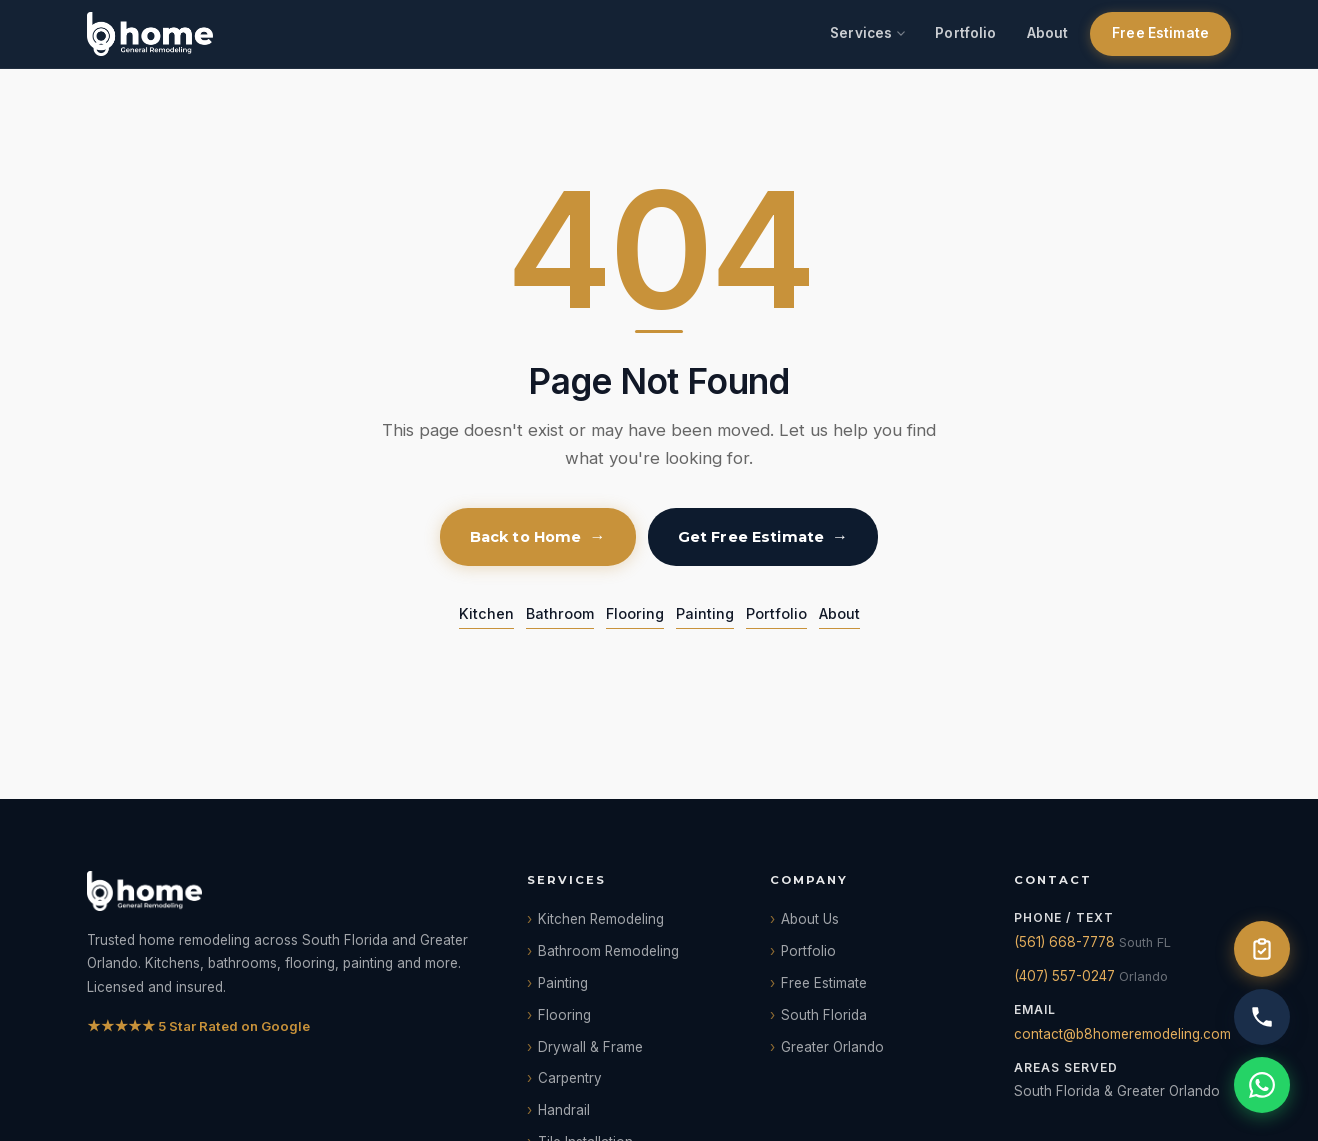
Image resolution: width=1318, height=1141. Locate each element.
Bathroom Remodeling (608, 951)
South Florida (824, 1015)
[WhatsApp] (1262, 1085)
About (1048, 33)
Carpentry (570, 1078)
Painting (705, 613)
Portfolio (965, 33)
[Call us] (1262, 1017)
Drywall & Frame (590, 1047)
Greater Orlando (832, 1047)
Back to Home (526, 537)
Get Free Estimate (751, 537)
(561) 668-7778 (1064, 942)
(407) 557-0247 (1064, 976)
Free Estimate (1160, 33)
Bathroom (560, 613)
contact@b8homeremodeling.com (1122, 1034)
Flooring (635, 613)
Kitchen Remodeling (601, 919)
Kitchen (486, 613)
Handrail (564, 1110)
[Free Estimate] (1262, 949)
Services (861, 33)
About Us (810, 919)
